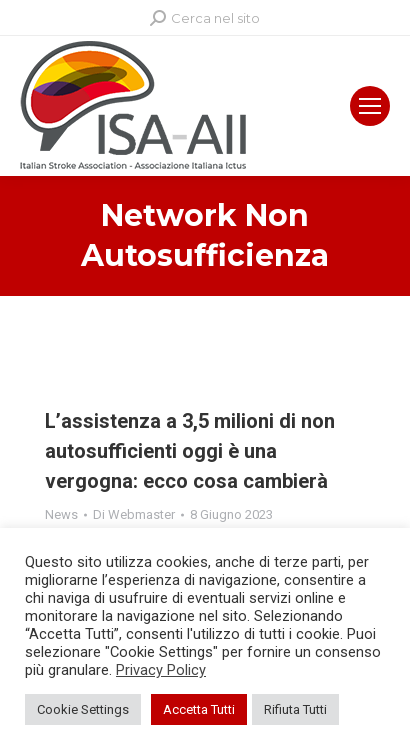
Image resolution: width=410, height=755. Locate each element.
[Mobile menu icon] (370, 106)
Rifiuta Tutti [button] (295, 709)
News (61, 514)
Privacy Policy (161, 670)
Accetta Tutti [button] (199, 709)
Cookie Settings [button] (83, 709)
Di (134, 514)
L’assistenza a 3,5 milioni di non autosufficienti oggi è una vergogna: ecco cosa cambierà (190, 451)
